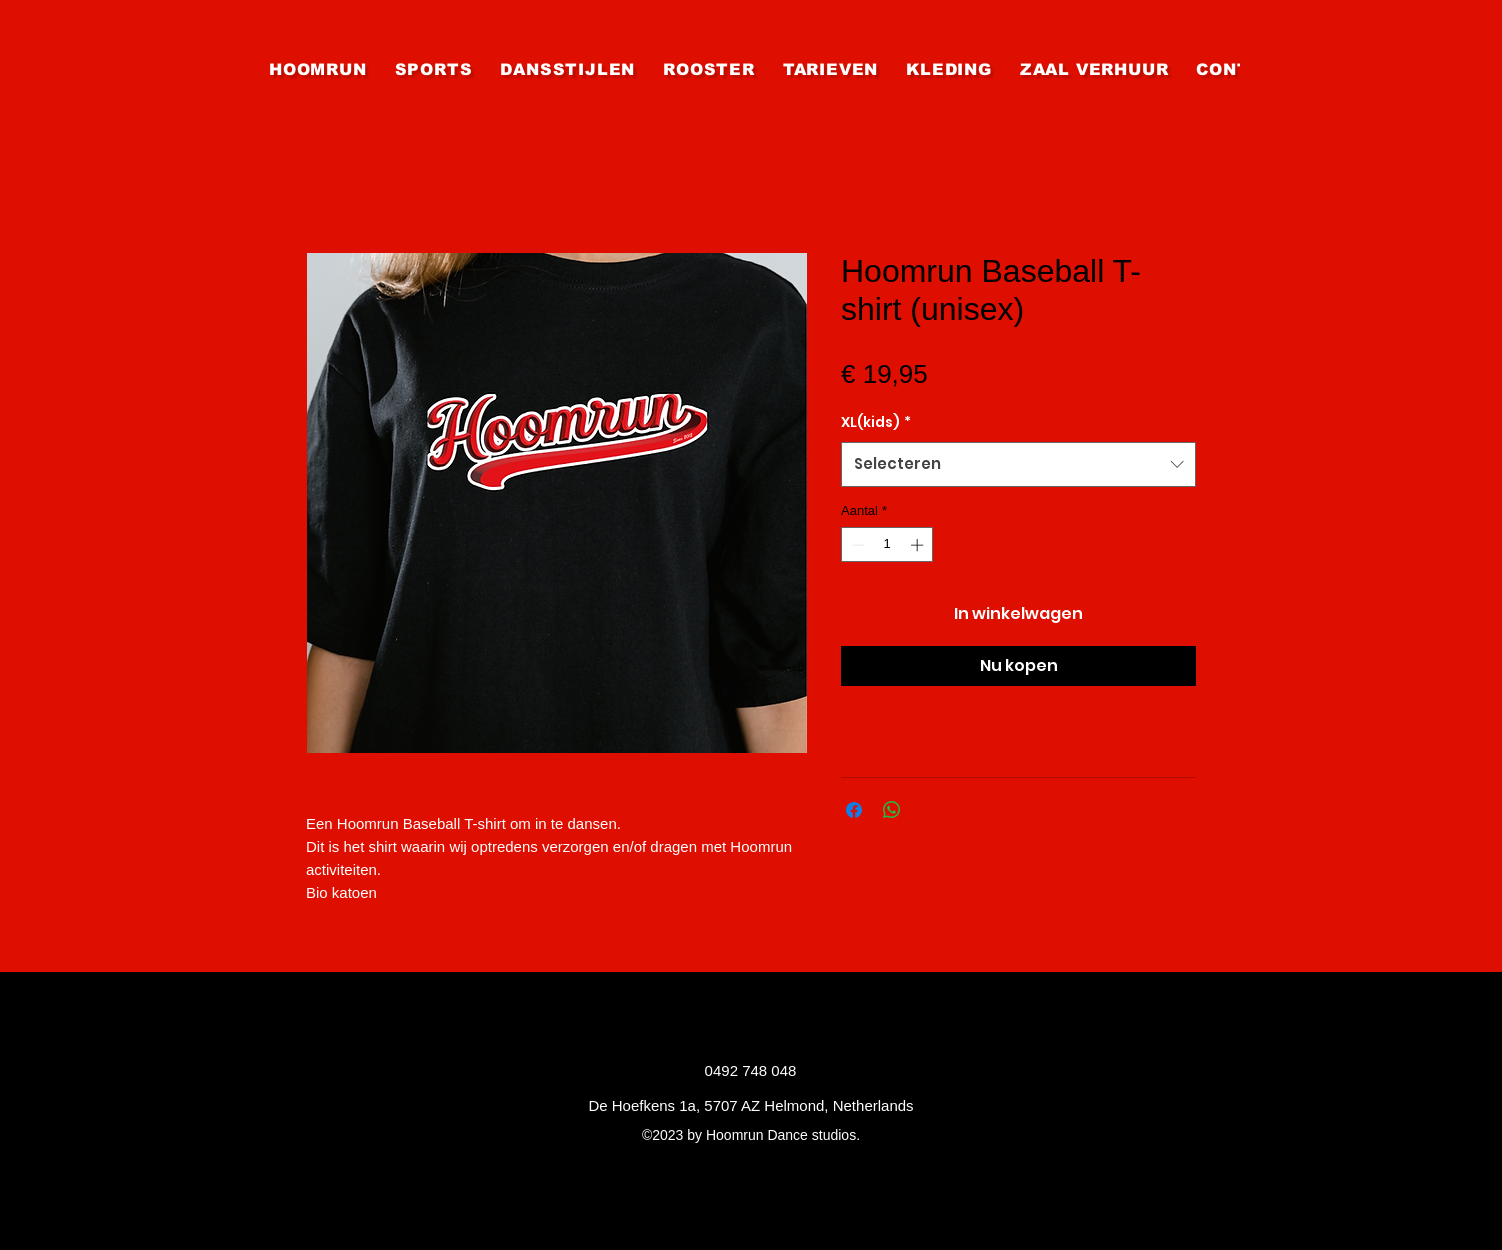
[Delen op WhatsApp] (892, 810)
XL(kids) (876, 422)
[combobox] (1018, 464)
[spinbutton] (887, 545)
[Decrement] (856, 545)
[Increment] (919, 545)
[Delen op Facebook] (854, 810)
